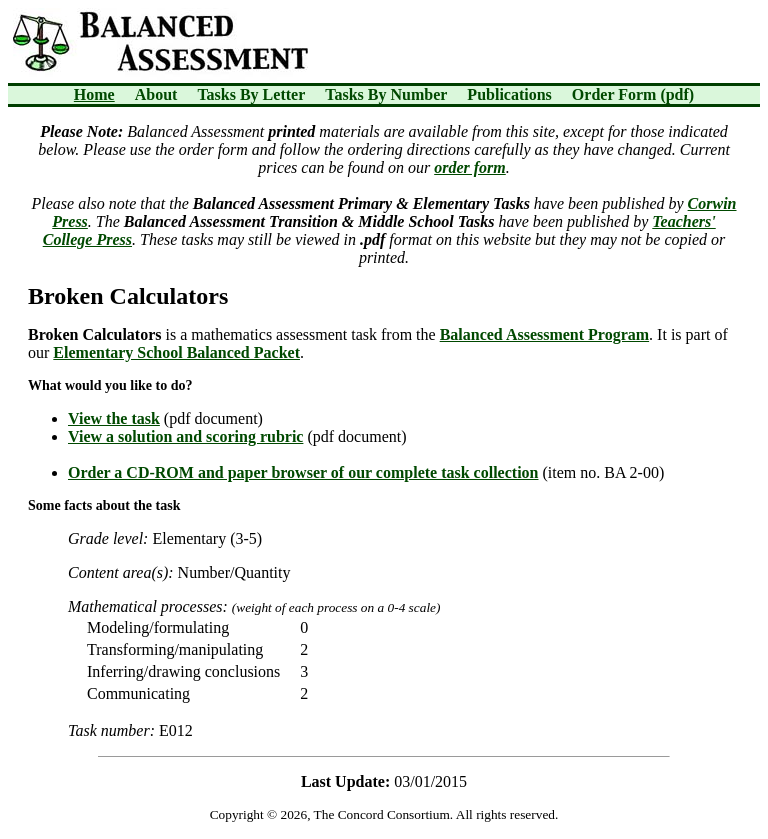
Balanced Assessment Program (544, 334)
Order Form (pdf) (633, 94)
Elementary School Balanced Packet (176, 352)
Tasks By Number (386, 94)
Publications (509, 94)
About (156, 94)
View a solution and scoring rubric (185, 436)
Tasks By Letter (251, 94)
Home (94, 94)
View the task (114, 418)
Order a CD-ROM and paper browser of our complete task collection (303, 472)
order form (470, 167)
